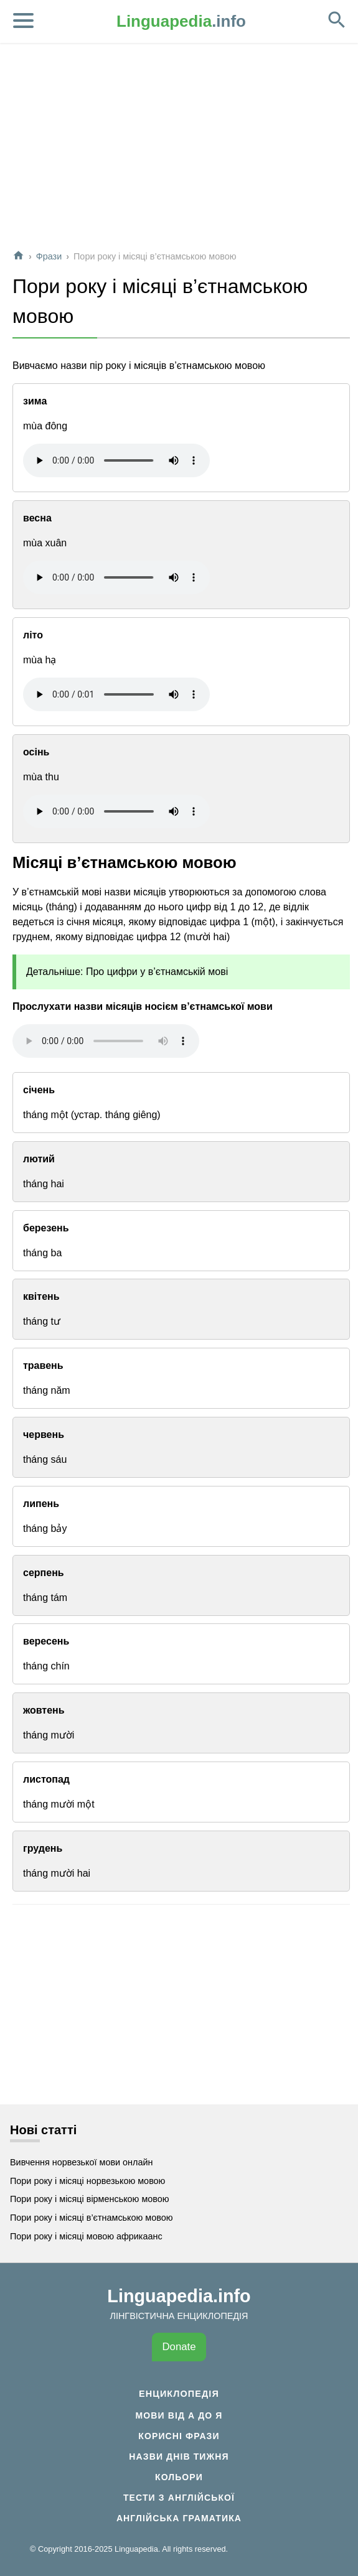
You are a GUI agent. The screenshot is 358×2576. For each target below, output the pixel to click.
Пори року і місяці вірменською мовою (89, 2199)
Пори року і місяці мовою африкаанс (86, 2236)
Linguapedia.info (178, 2296)
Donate (178, 2347)
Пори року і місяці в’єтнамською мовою (91, 2218)
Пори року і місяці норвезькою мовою (87, 2181)
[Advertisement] (179, 152)
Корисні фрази (178, 2436)
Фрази (49, 256)
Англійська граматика (179, 2518)
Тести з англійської (179, 2498)
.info (181, 21)
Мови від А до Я (178, 2415)
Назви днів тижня (178, 2457)
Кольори (179, 2477)
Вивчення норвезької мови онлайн (81, 2162)
